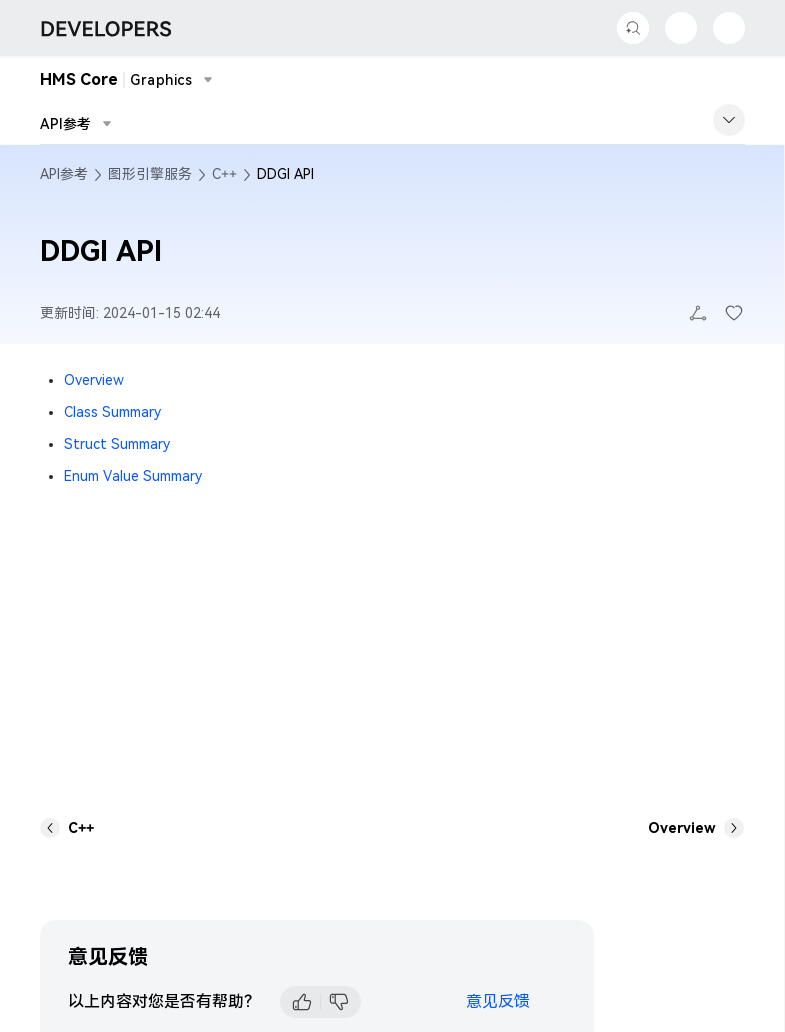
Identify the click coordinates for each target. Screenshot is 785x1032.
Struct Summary (117, 444)
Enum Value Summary (133, 476)
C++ (224, 174)
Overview (94, 380)
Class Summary (112, 412)
